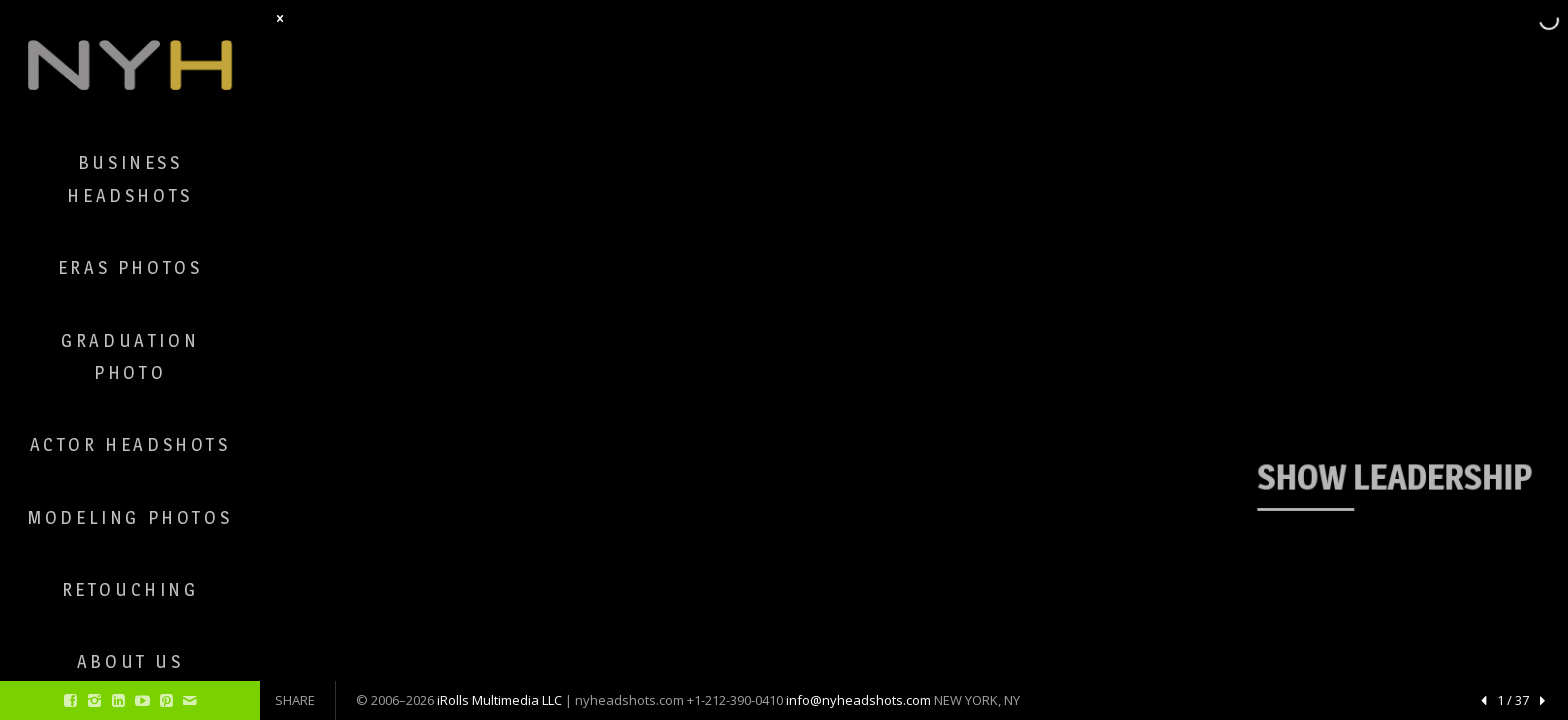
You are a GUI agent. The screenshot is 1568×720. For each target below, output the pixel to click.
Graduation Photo (130, 356)
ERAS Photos (130, 267)
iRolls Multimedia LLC (499, 700)
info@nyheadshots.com (858, 700)
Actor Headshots (130, 444)
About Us (130, 661)
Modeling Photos (130, 517)
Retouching (130, 589)
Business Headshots (129, 178)
